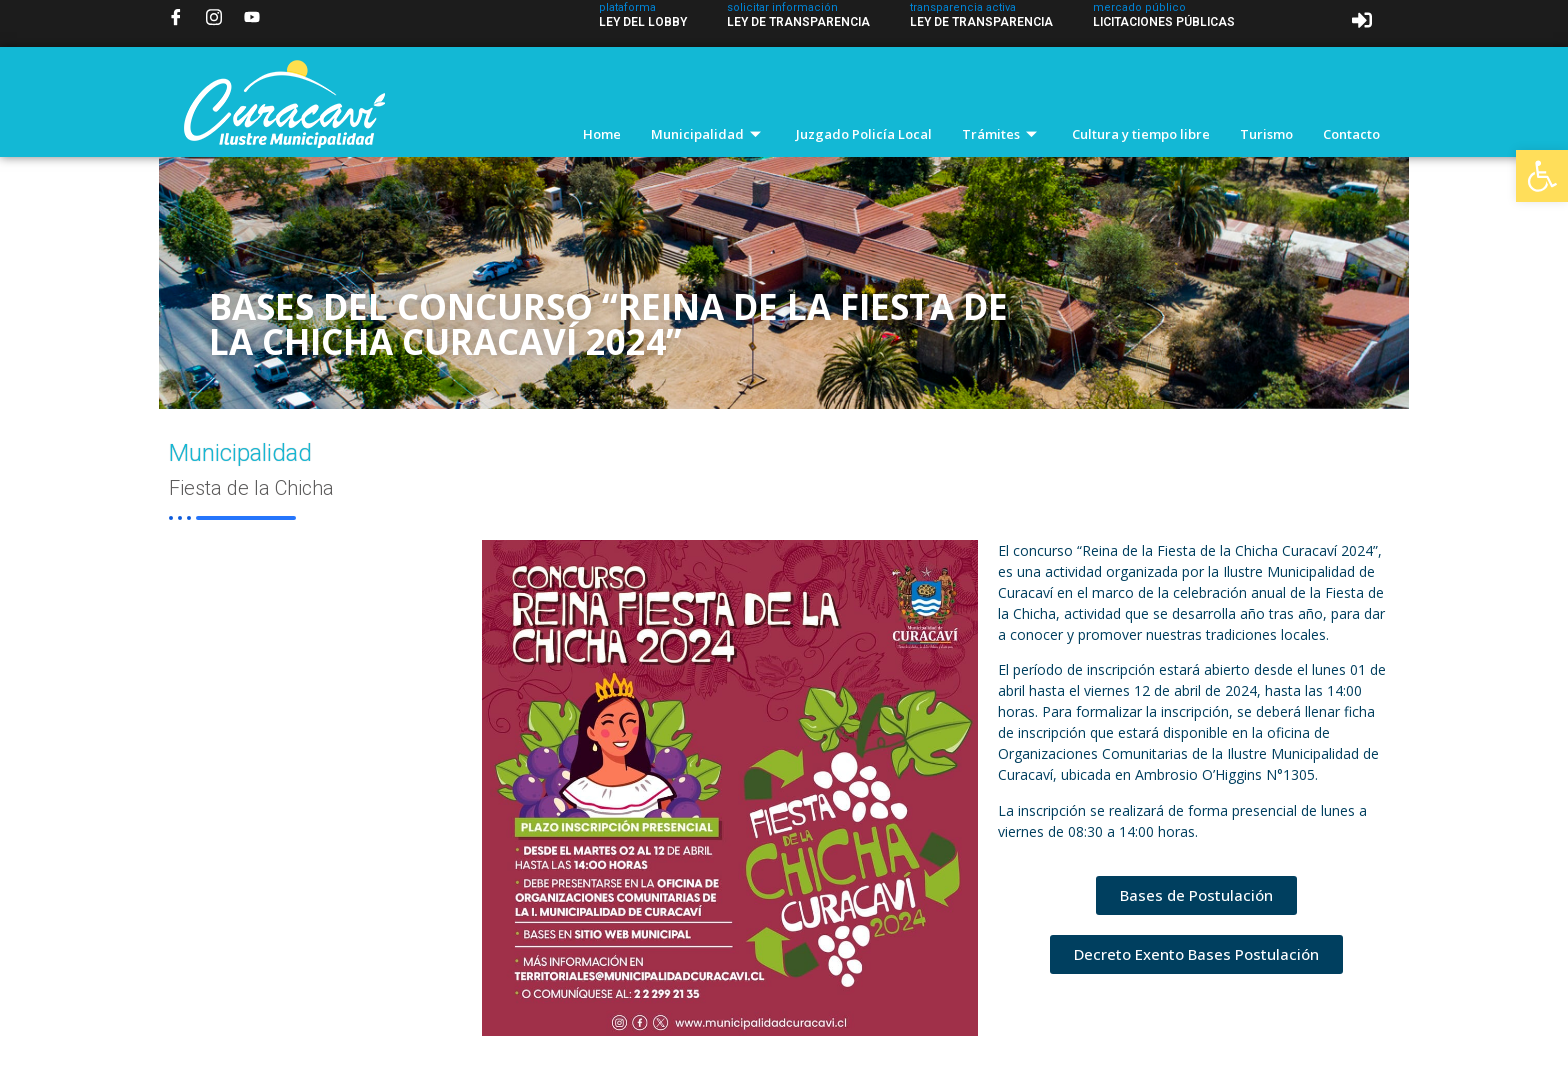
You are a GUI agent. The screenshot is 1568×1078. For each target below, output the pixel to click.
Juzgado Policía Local (864, 134)
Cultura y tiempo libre (1141, 134)
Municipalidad (708, 134)
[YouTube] (252, 17)
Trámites (1002, 134)
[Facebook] (176, 17)
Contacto (1351, 134)
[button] (1542, 176)
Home (602, 134)
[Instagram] (214, 17)
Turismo (1266, 134)
